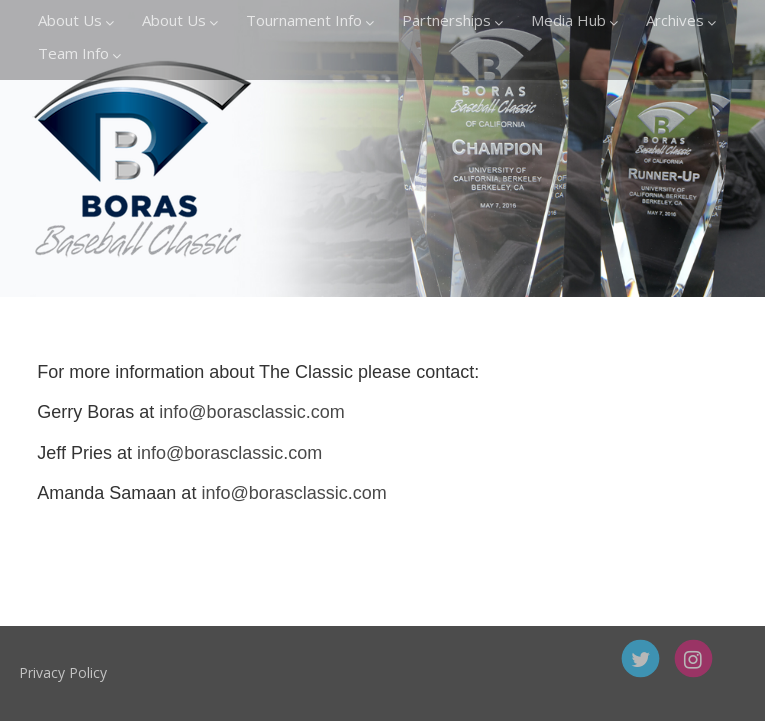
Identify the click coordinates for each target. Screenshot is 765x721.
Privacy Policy (121, 672)
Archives (681, 20)
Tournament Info (310, 20)
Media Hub (574, 20)
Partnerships (452, 20)
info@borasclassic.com (251, 412)
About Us (76, 20)
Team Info (79, 53)
